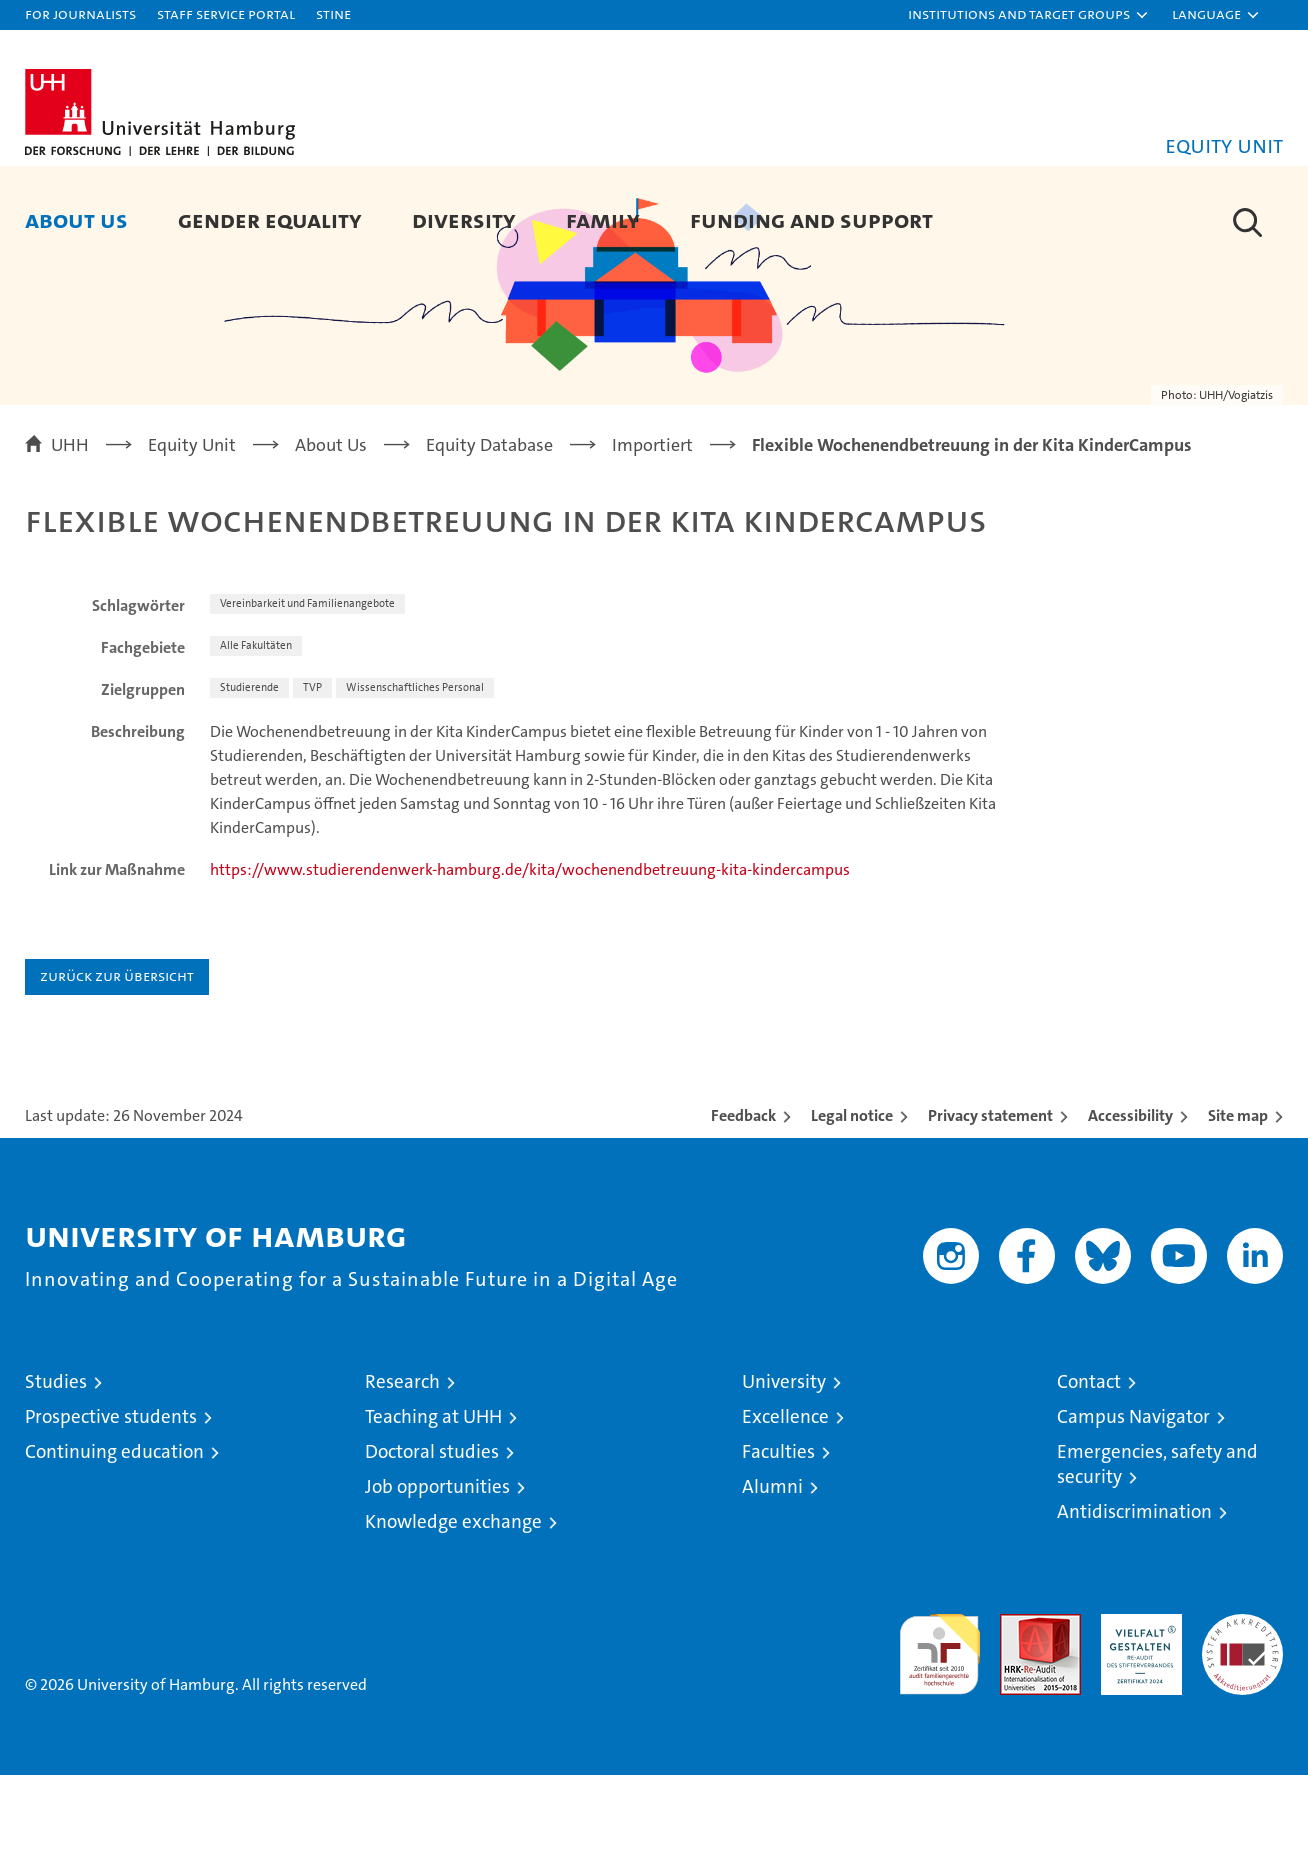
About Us (76, 219)
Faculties (778, 1540)
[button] (1029, 15)
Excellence (785, 1505)
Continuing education (114, 1540)
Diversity (464, 219)
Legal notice (852, 1204)
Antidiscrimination (1134, 1600)
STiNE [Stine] (333, 13)
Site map (1238, 1204)
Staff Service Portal (226, 13)
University (784, 1470)
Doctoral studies (432, 1540)
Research (402, 1470)
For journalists (80, 13)
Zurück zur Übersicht (117, 1064)
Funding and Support (811, 219)
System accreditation (1242, 1724)
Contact (1089, 1470)
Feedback (743, 1204)
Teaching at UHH (433, 1505)
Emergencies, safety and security (1157, 1553)
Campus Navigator (1133, 1505)
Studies (56, 1470)
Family (603, 219)
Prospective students (111, 1505)
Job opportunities (437, 1575)
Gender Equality (270, 219)
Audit (1019, 1713)
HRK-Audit (1136, 1713)
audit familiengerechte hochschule (939, 1734)
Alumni (772, 1575)
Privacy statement (990, 1204)
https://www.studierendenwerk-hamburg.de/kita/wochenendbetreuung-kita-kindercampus (530, 958)
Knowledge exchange (453, 1610)
